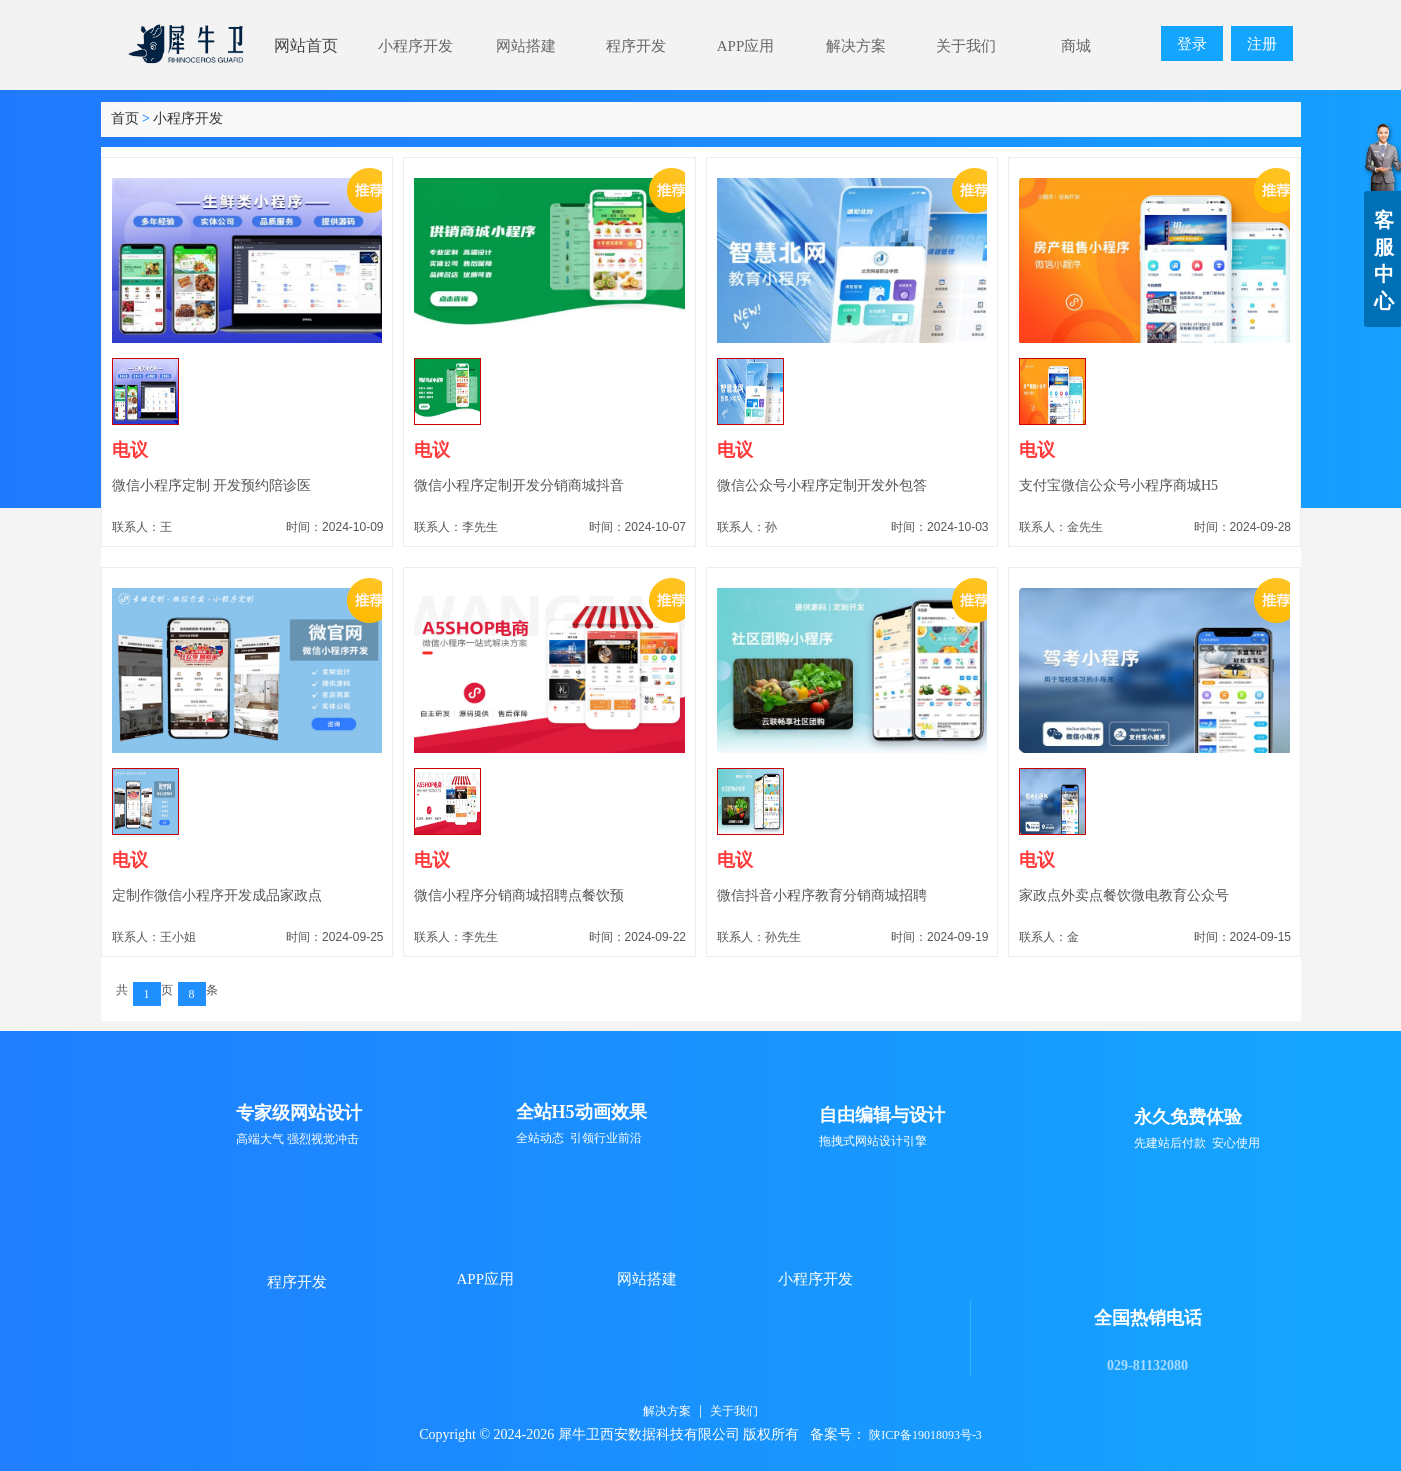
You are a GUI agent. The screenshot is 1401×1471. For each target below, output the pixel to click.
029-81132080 (1147, 1365)
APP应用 (486, 1279)
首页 (125, 118)
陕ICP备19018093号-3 (925, 1435)
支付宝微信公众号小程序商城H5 (1118, 485)
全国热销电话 (1148, 1318)
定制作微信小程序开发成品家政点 (217, 895)
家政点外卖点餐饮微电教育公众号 (1124, 895)
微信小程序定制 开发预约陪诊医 (212, 485)
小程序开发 (188, 118)
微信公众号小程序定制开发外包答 (822, 485)
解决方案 (667, 1411)
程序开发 (297, 1282)
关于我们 (734, 1411)
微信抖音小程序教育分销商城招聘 (822, 895)
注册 (1262, 43)
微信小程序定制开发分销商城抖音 (519, 485)
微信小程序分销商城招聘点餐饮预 (519, 895)
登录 (1192, 43)
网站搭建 (647, 1279)
